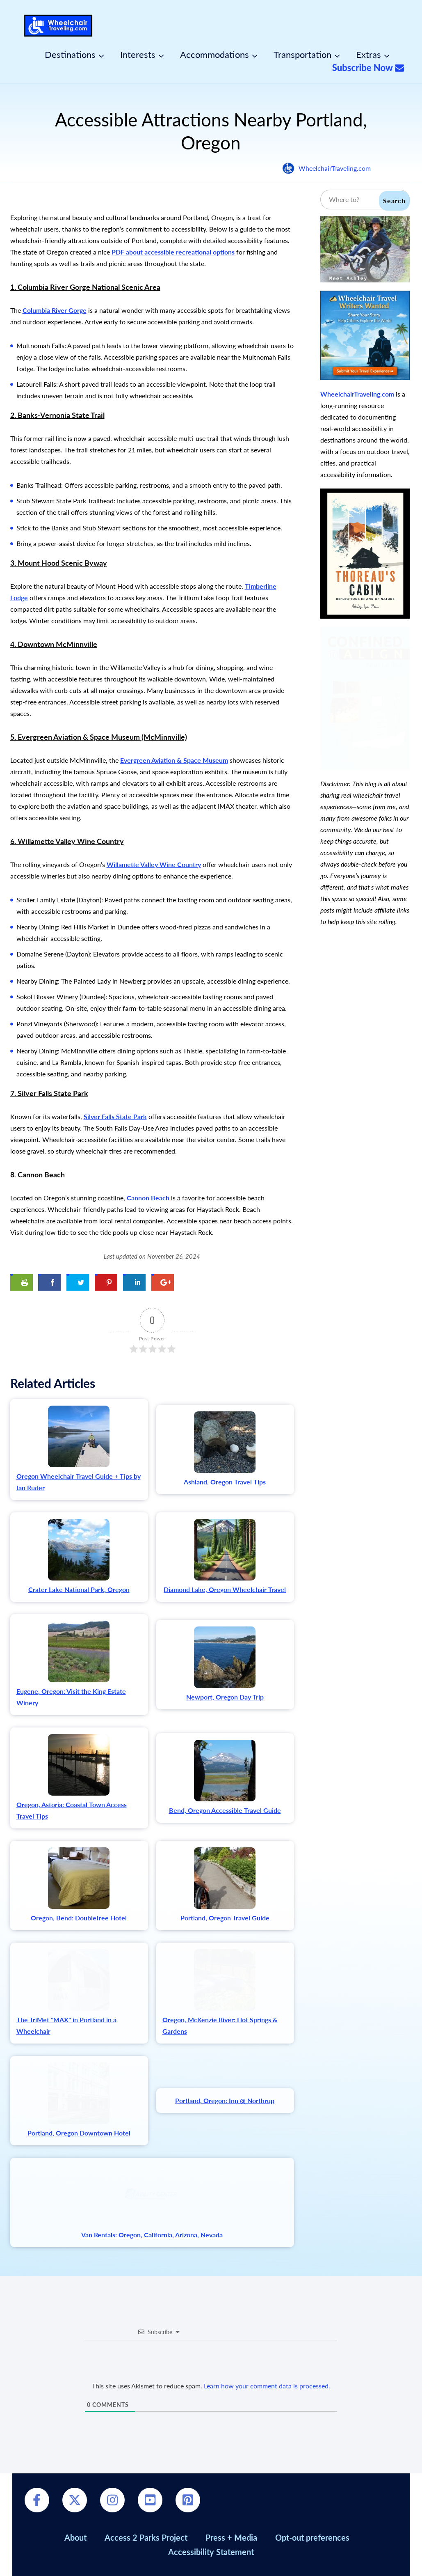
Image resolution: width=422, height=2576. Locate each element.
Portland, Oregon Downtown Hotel (78, 2133)
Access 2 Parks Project (146, 2537)
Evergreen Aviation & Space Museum (174, 760)
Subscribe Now (368, 67)
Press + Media (231, 2537)
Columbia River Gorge (55, 310)
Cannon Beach (148, 1198)
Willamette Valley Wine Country (154, 864)
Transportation (302, 54)
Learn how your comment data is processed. (267, 2386)
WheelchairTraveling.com (335, 168)
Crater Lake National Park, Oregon (79, 1589)
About (75, 2537)
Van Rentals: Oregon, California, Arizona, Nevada (152, 2235)
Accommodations (214, 54)
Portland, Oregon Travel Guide (224, 1918)
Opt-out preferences (312, 2537)
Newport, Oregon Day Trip (225, 1697)
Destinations (70, 54)
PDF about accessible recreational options (173, 252)
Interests (137, 54)
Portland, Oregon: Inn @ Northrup (224, 2100)
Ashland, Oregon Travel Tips (225, 1482)
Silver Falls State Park (115, 1116)
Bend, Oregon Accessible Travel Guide (225, 1810)
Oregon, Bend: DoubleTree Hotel (79, 1918)
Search (394, 200)
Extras (368, 54)
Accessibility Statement (211, 2552)
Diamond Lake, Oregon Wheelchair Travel (225, 1589)
